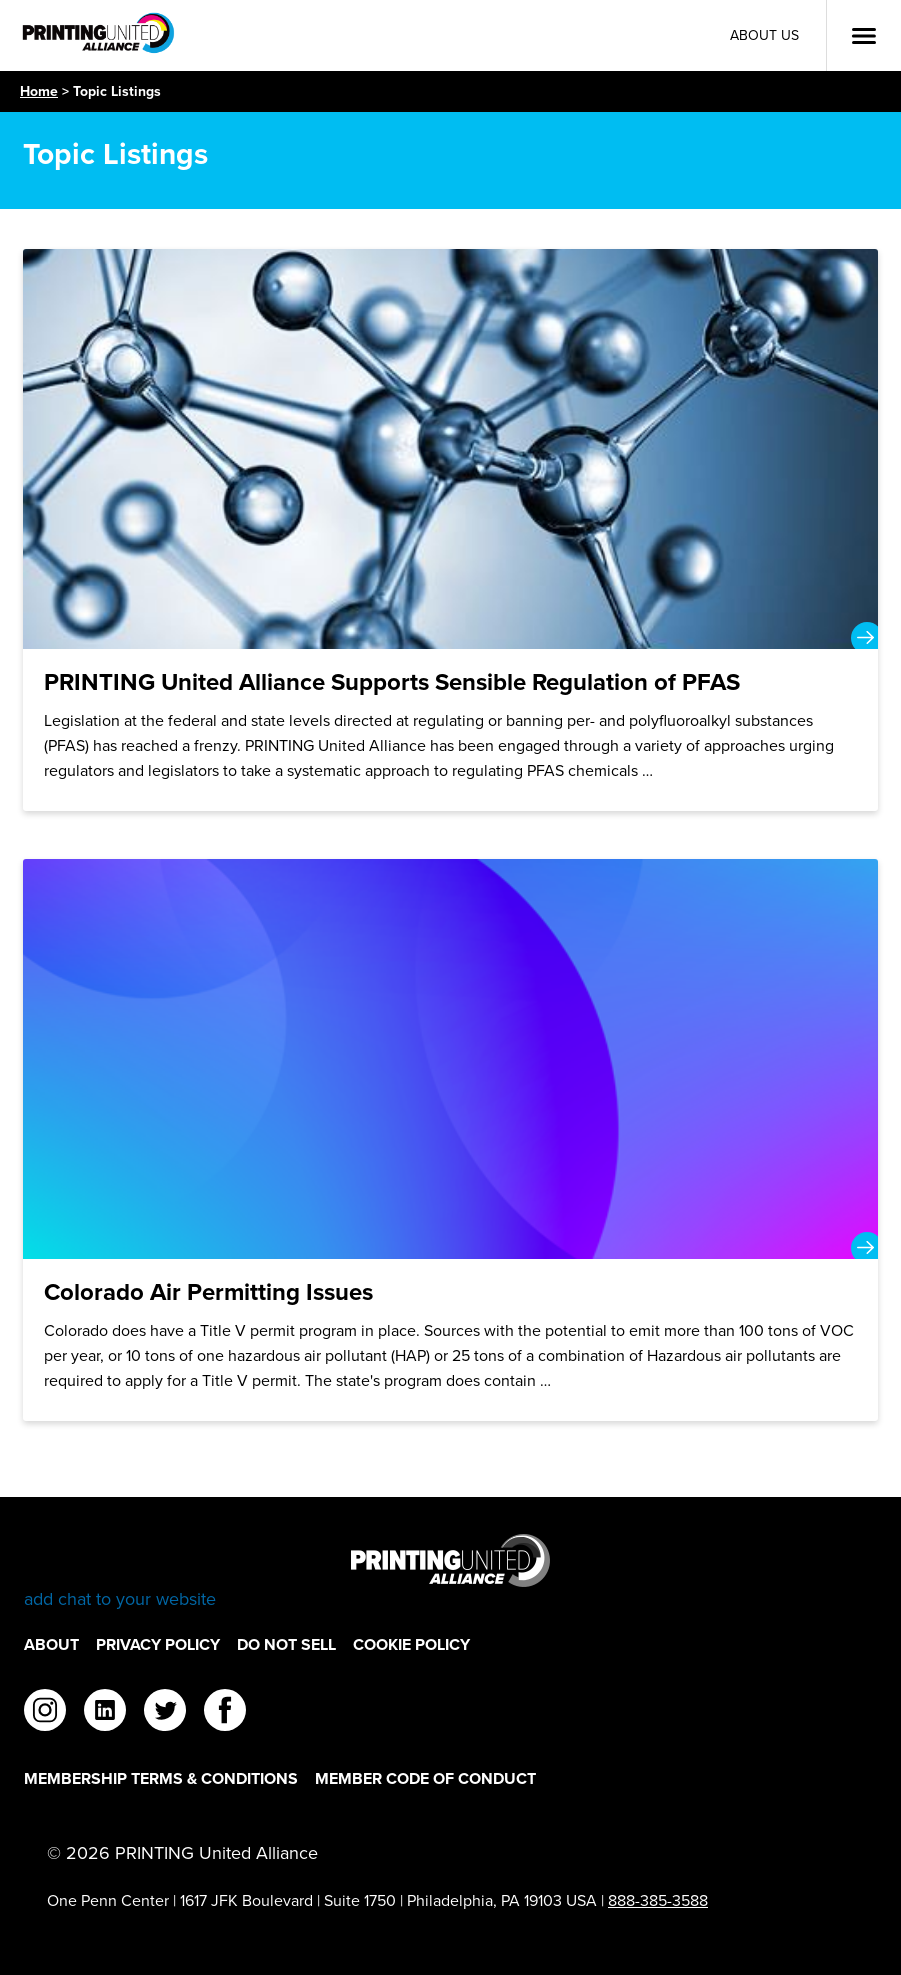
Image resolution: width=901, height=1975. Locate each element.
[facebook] (225, 1713)
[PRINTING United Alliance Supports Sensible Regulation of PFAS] (450, 530)
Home (39, 91)
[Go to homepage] (450, 1572)
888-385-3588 (658, 1900)
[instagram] (45, 1713)
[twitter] (165, 1713)
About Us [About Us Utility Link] (764, 35)
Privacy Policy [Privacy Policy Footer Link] (158, 1644)
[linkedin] (105, 1713)
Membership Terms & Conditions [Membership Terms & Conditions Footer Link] (161, 1778)
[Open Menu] (864, 36)
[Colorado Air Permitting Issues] (450, 1140)
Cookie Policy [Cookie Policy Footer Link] (411, 1644)
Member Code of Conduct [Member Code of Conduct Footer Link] (425, 1778)
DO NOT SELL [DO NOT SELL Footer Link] (286, 1644)
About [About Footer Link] (51, 1644)
